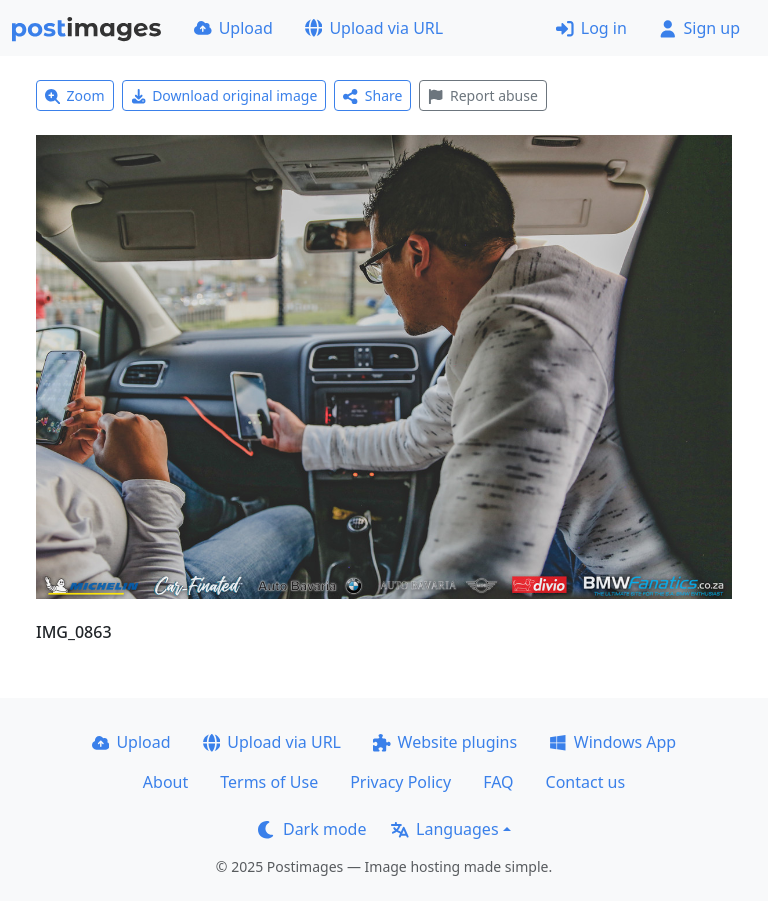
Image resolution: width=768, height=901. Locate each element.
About (165, 782)
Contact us (586, 782)
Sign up (699, 28)
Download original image (224, 95)
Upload (233, 28)
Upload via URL (374, 28)
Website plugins (445, 742)
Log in (591, 28)
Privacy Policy (400, 782)
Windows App (612, 742)
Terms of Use (269, 782)
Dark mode (312, 829)
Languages (444, 829)
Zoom (75, 95)
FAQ (498, 782)
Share (372, 95)
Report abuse (482, 95)
